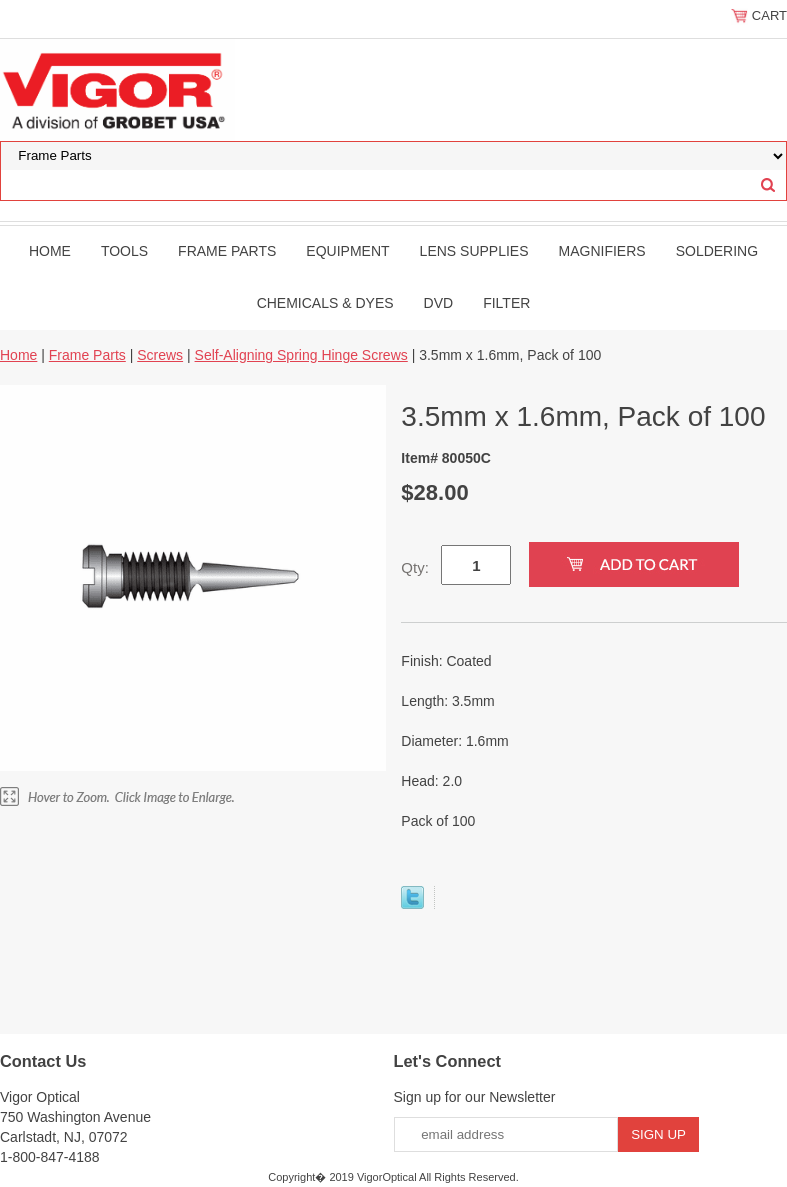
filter (506, 303)
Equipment (347, 251)
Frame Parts (227, 251)
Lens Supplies (474, 251)
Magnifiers (602, 251)
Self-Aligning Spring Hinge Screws (301, 355)
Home (50, 251)
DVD (439, 303)
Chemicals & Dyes (325, 303)
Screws (160, 355)
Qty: (415, 567)
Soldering (717, 251)
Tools (124, 251)
